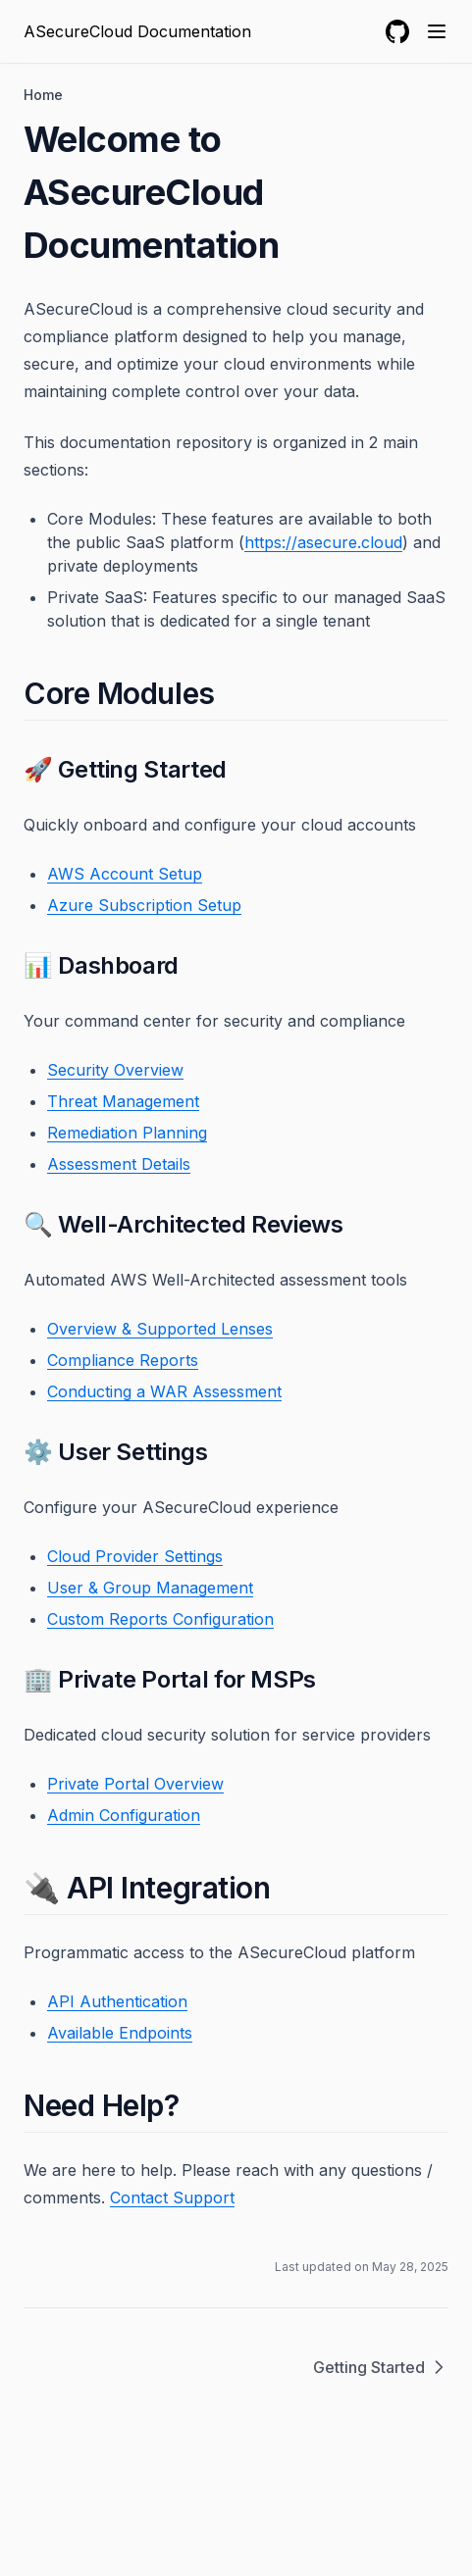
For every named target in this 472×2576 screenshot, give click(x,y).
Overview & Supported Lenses (160, 1329)
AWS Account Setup (124, 874)
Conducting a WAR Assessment (164, 1391)
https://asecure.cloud (323, 542)
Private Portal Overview (135, 1783)
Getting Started (380, 2367)
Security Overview (115, 1070)
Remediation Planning (127, 1132)
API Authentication (117, 2001)
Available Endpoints (119, 2033)
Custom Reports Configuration (160, 1619)
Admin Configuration (123, 1815)
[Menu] (436, 31)
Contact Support (172, 2197)
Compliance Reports (122, 1360)
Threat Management (123, 1101)
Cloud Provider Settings (135, 1556)
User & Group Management (150, 1587)
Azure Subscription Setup (144, 905)
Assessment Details (118, 1164)
